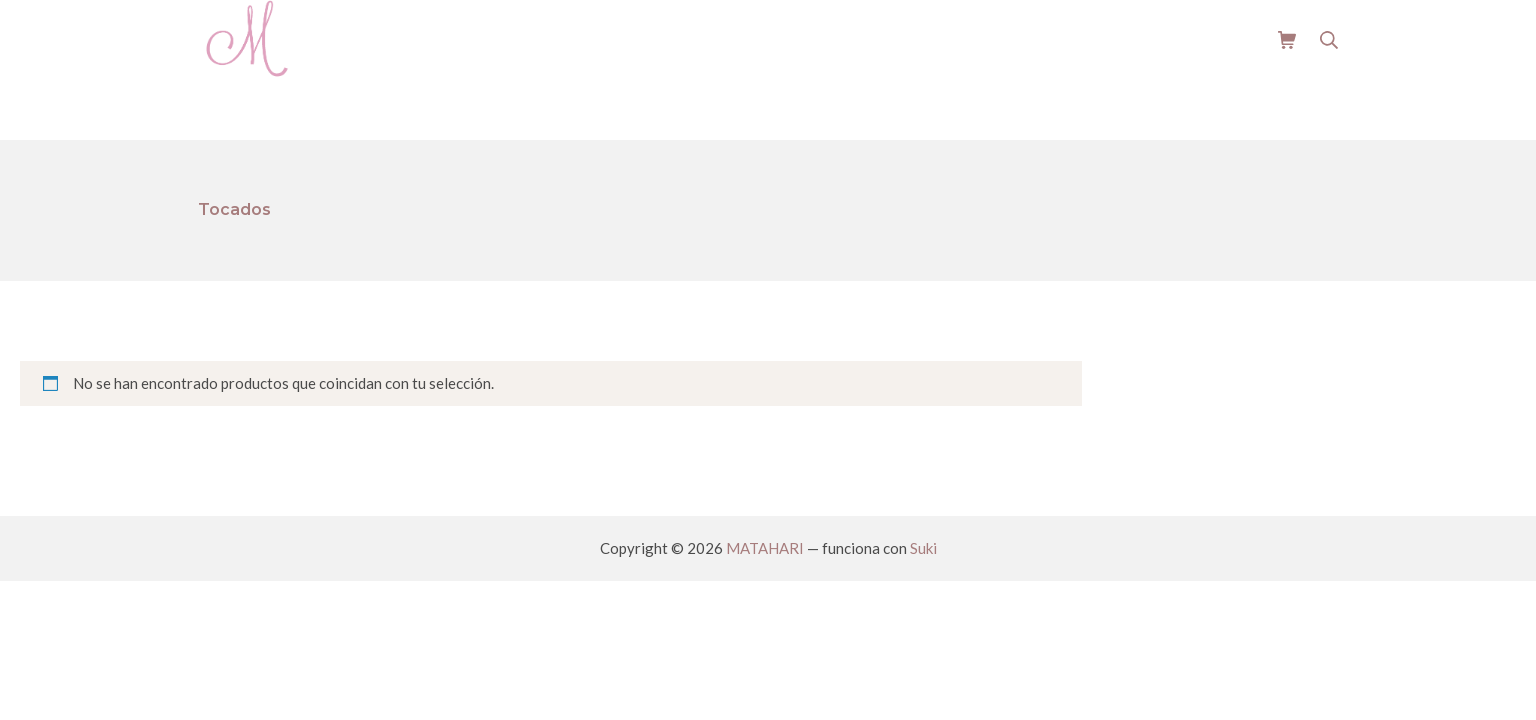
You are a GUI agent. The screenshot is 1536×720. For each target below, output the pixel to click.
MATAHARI (765, 548)
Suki (923, 548)
